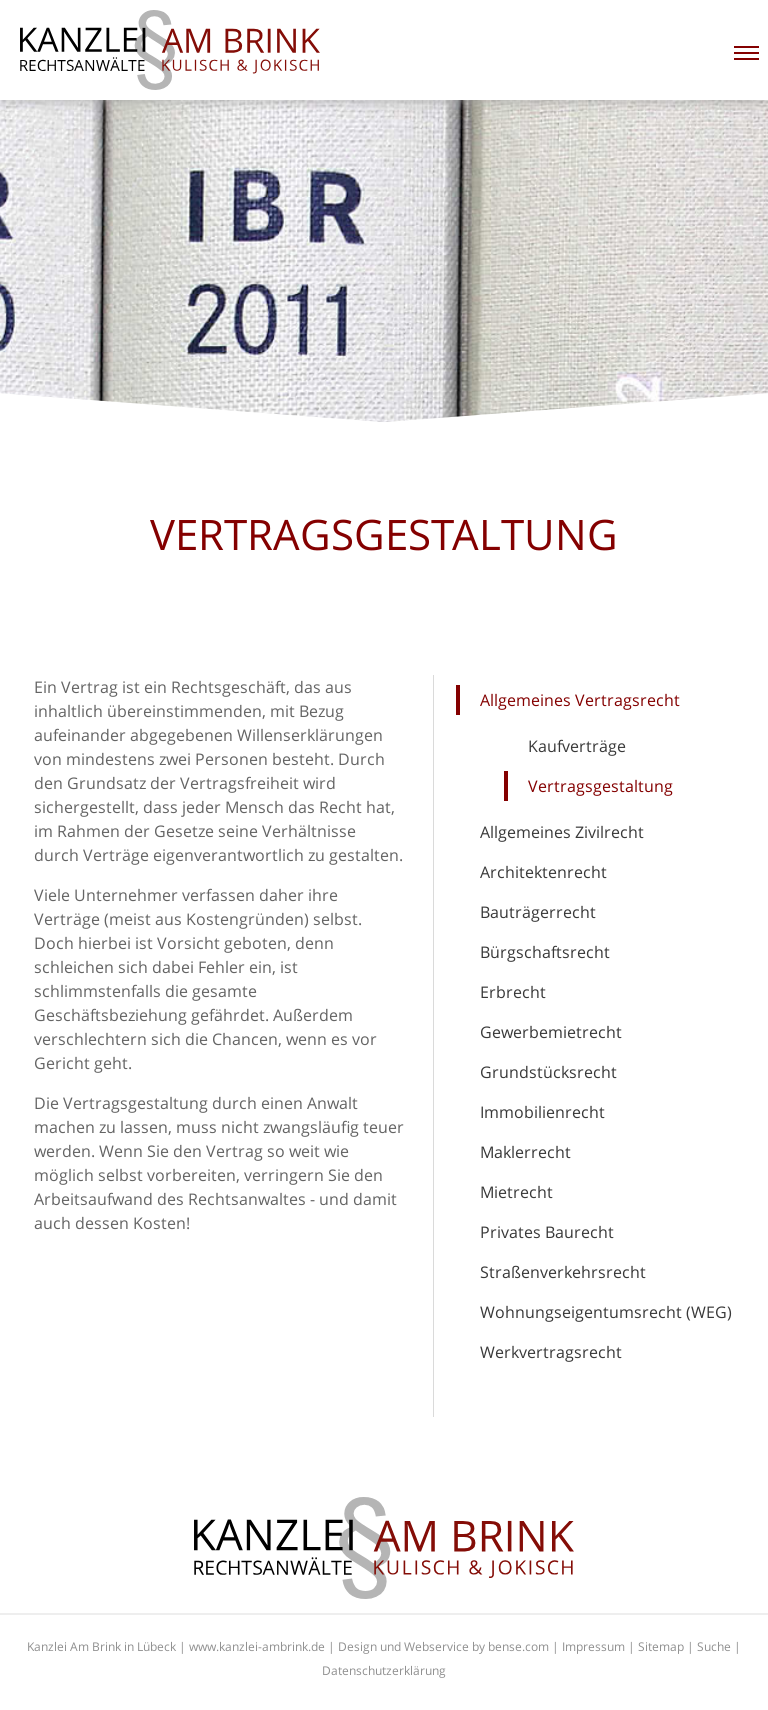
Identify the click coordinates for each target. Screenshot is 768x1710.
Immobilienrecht (542, 1112)
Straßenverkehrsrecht (563, 1272)
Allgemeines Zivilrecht (562, 832)
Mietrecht (516, 1192)
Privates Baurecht (547, 1232)
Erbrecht (513, 992)
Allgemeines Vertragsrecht (580, 700)
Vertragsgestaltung (600, 786)
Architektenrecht (543, 872)
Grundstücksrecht (548, 1072)
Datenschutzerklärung (384, 1670)
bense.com (518, 1646)
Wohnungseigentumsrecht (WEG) (606, 1312)
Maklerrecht (525, 1152)
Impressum (593, 1646)
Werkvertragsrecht (551, 1352)
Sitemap (661, 1646)
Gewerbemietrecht (551, 1032)
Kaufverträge (577, 746)
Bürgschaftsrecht (545, 952)
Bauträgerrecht (538, 912)
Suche (714, 1646)
